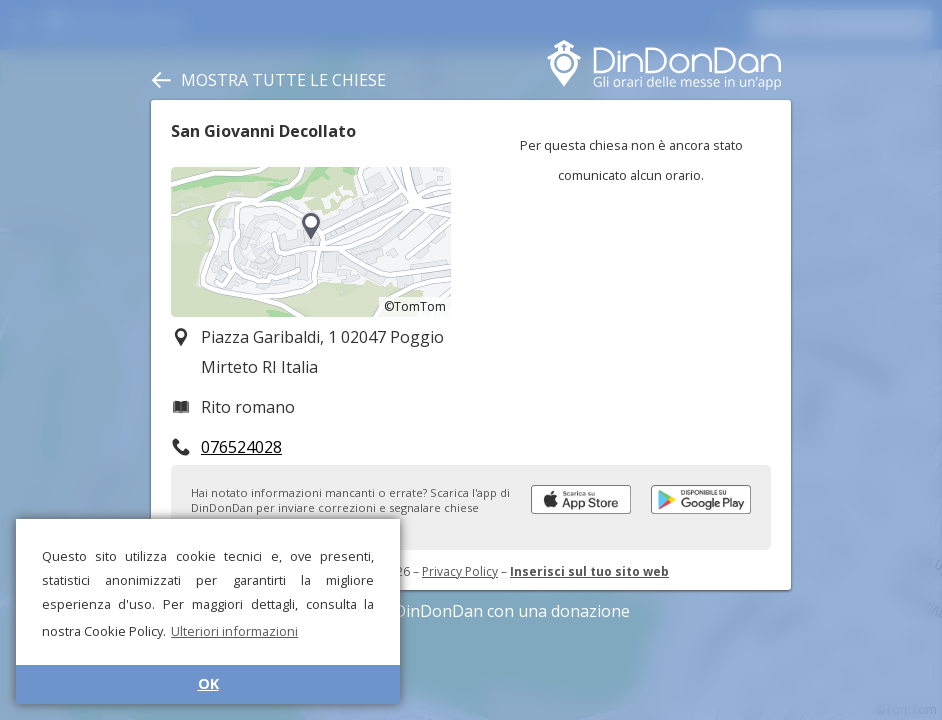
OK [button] (208, 683)
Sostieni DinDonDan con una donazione (471, 611)
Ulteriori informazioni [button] (234, 631)
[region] (311, 242)
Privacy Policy (460, 571)
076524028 (241, 447)
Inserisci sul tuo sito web (589, 571)
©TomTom (415, 306)
